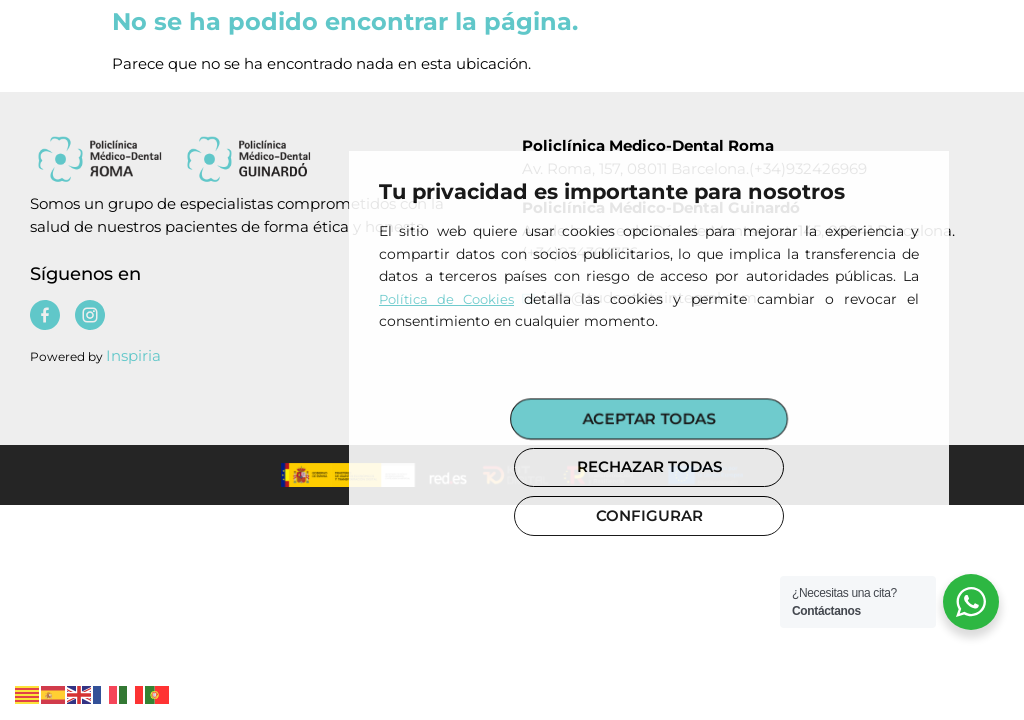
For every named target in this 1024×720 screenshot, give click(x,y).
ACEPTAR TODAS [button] (649, 418)
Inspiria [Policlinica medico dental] (133, 355)
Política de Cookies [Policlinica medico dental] (446, 299)
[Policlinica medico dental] (241, 158)
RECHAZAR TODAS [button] (649, 466)
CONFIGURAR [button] (649, 515)
